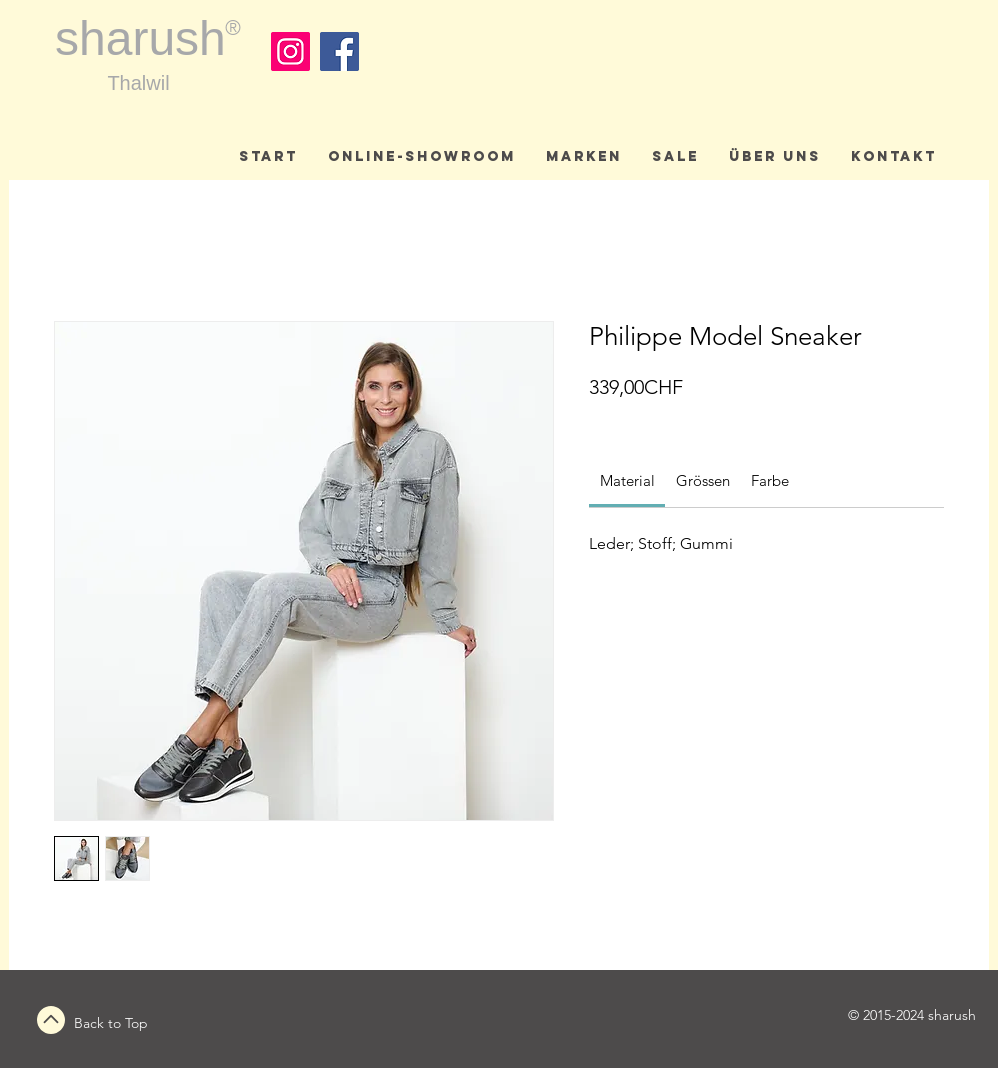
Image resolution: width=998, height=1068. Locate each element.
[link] (627, 480)
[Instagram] (290, 51)
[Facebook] (339, 51)
